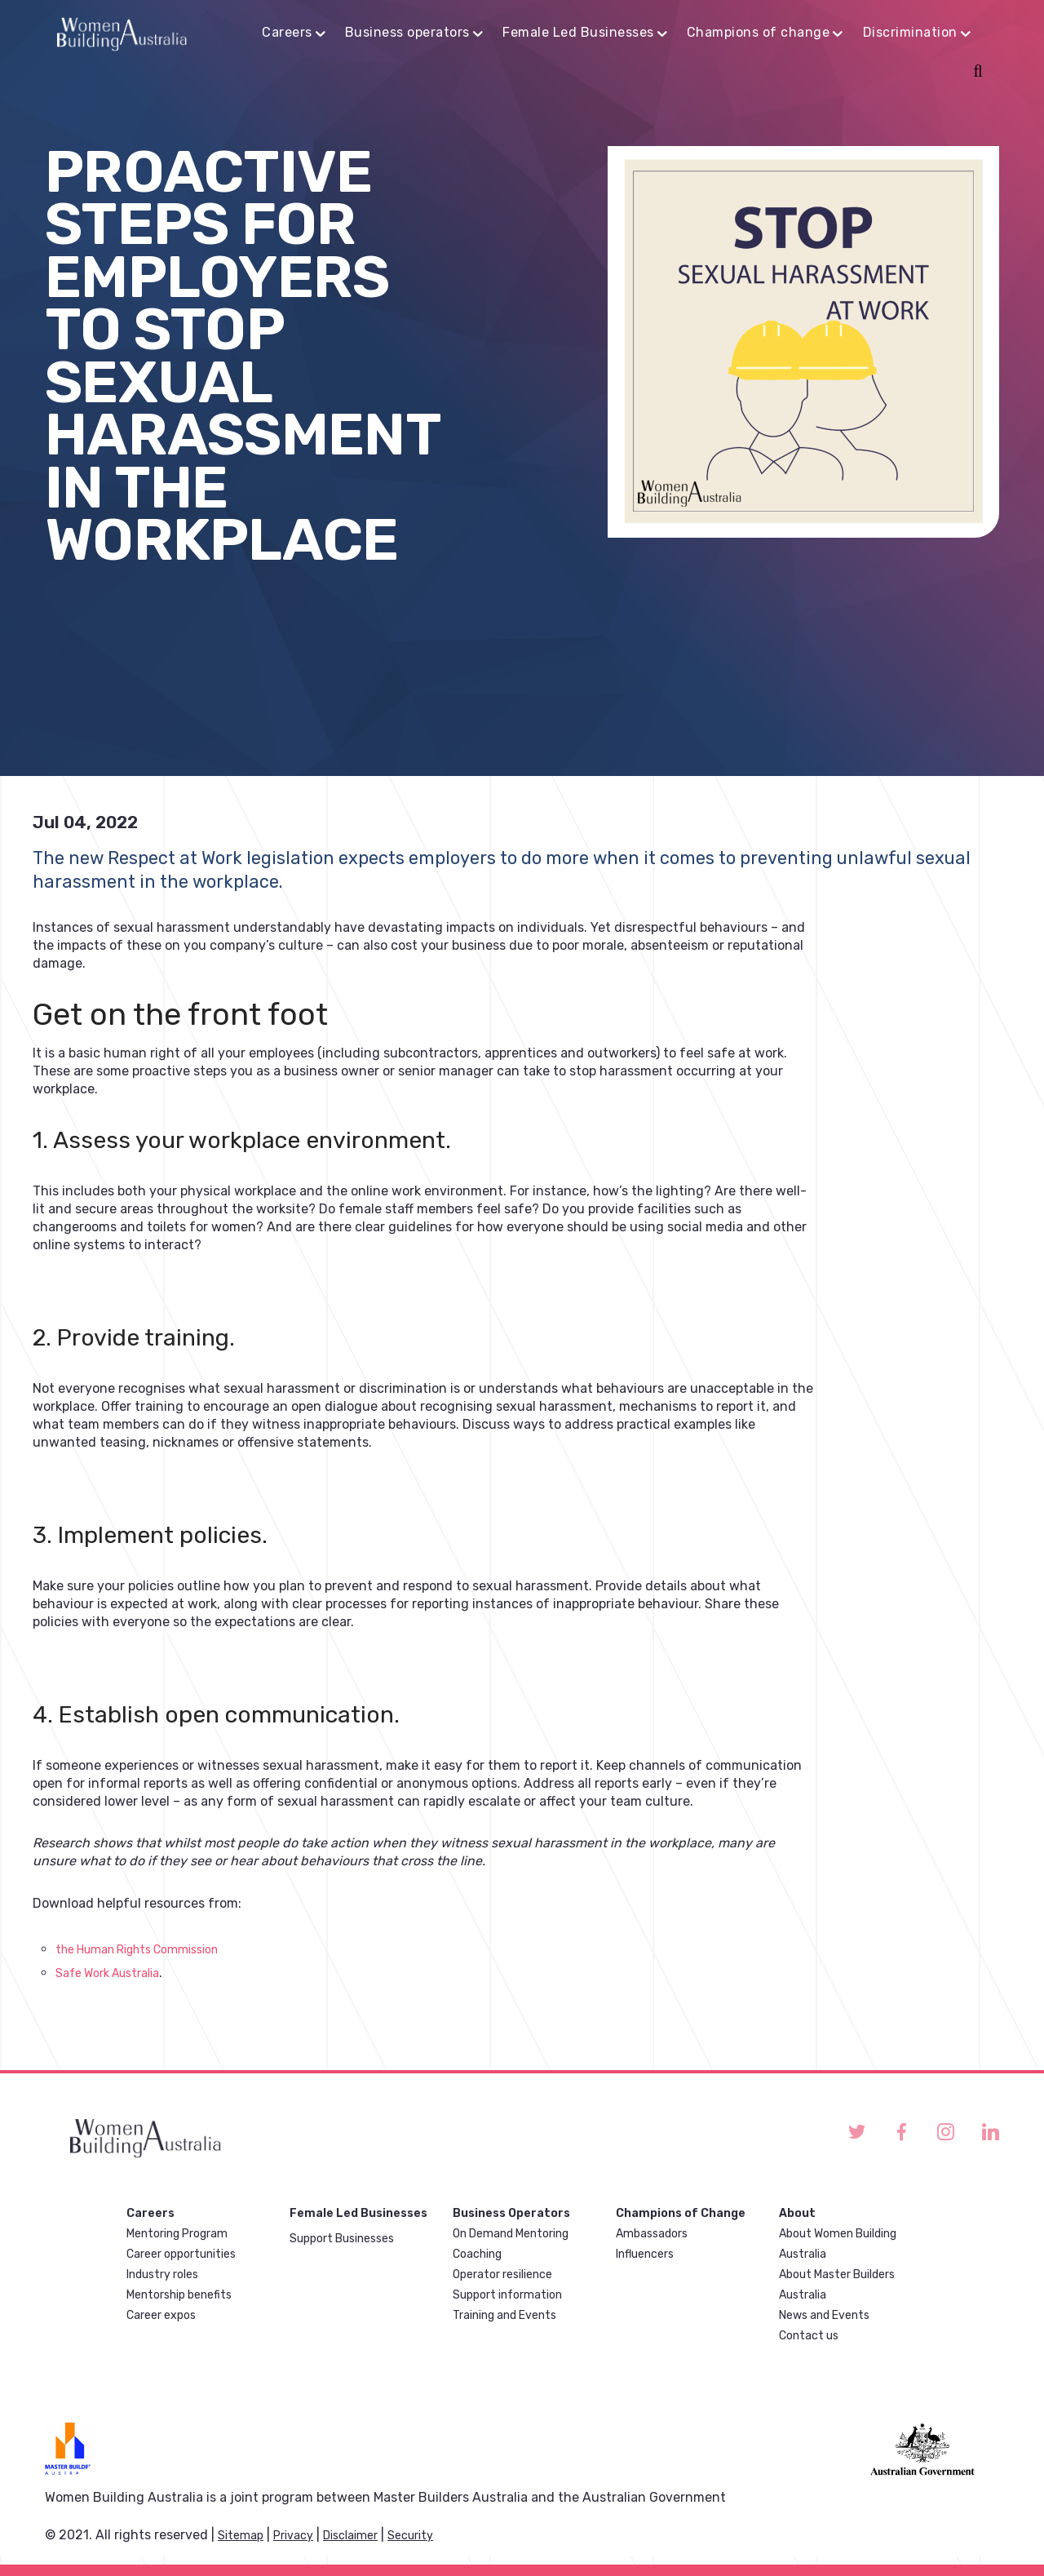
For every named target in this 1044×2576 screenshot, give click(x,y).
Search (975, 72)
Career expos (161, 2315)
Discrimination (910, 32)
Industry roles (162, 2274)
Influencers (645, 2254)
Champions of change (758, 32)
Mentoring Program (177, 2234)
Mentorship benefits (179, 2295)
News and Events (824, 2315)
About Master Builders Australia (837, 2285)
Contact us (808, 2336)
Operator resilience (502, 2274)
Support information (507, 2295)
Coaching (477, 2254)
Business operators (407, 32)
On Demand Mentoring (510, 2234)
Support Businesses (342, 2239)
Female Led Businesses (578, 32)
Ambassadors (652, 2234)
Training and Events (504, 2315)
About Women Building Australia (837, 2244)
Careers (287, 32)
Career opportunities (181, 2254)
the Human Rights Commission (136, 1950)
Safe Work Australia (107, 1973)
